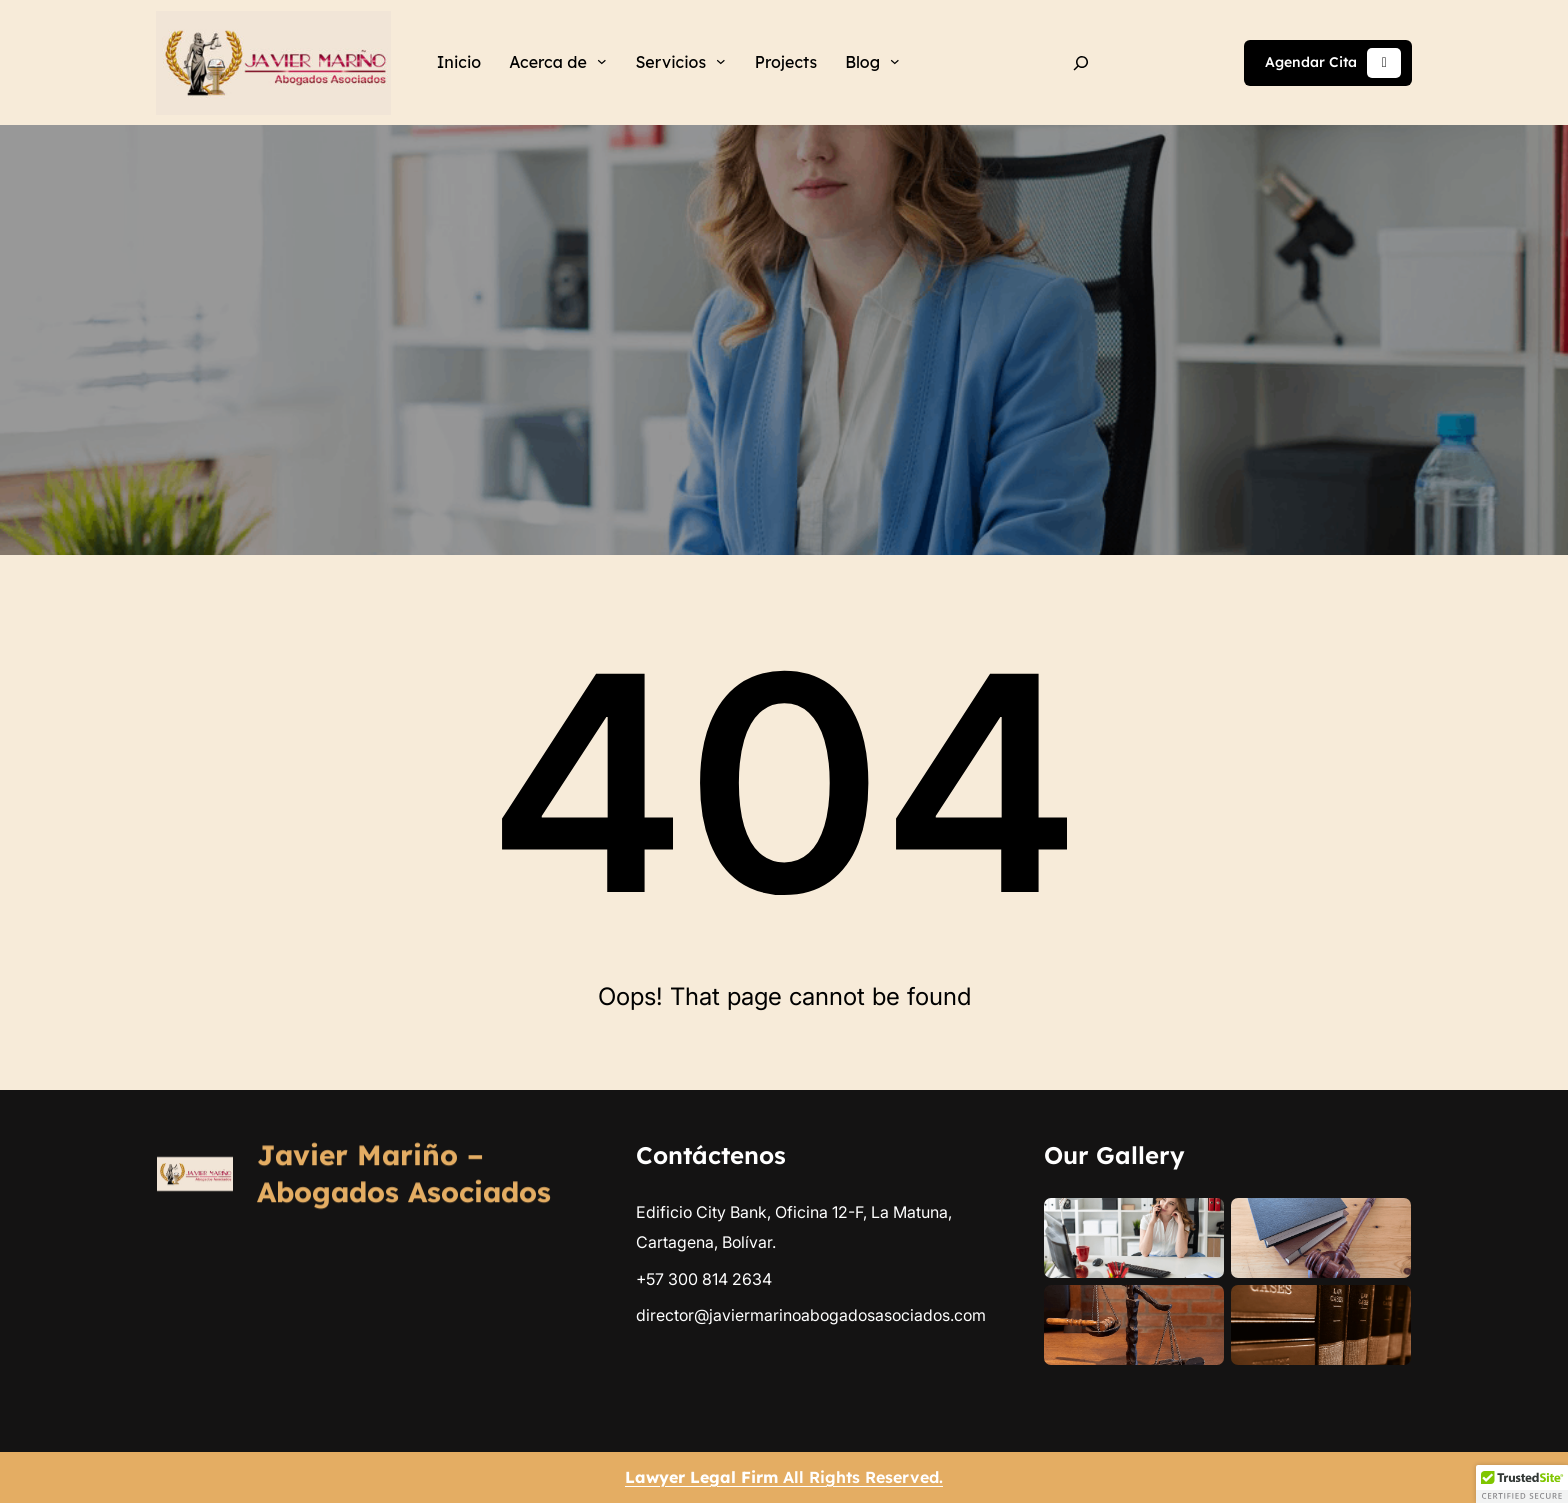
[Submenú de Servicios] (721, 61)
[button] (1522, 1484)
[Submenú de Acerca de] (602, 61)
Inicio (459, 62)
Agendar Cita (1333, 63)
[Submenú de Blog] (895, 61)
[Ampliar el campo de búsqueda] (1081, 62)
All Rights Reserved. (784, 1477)
